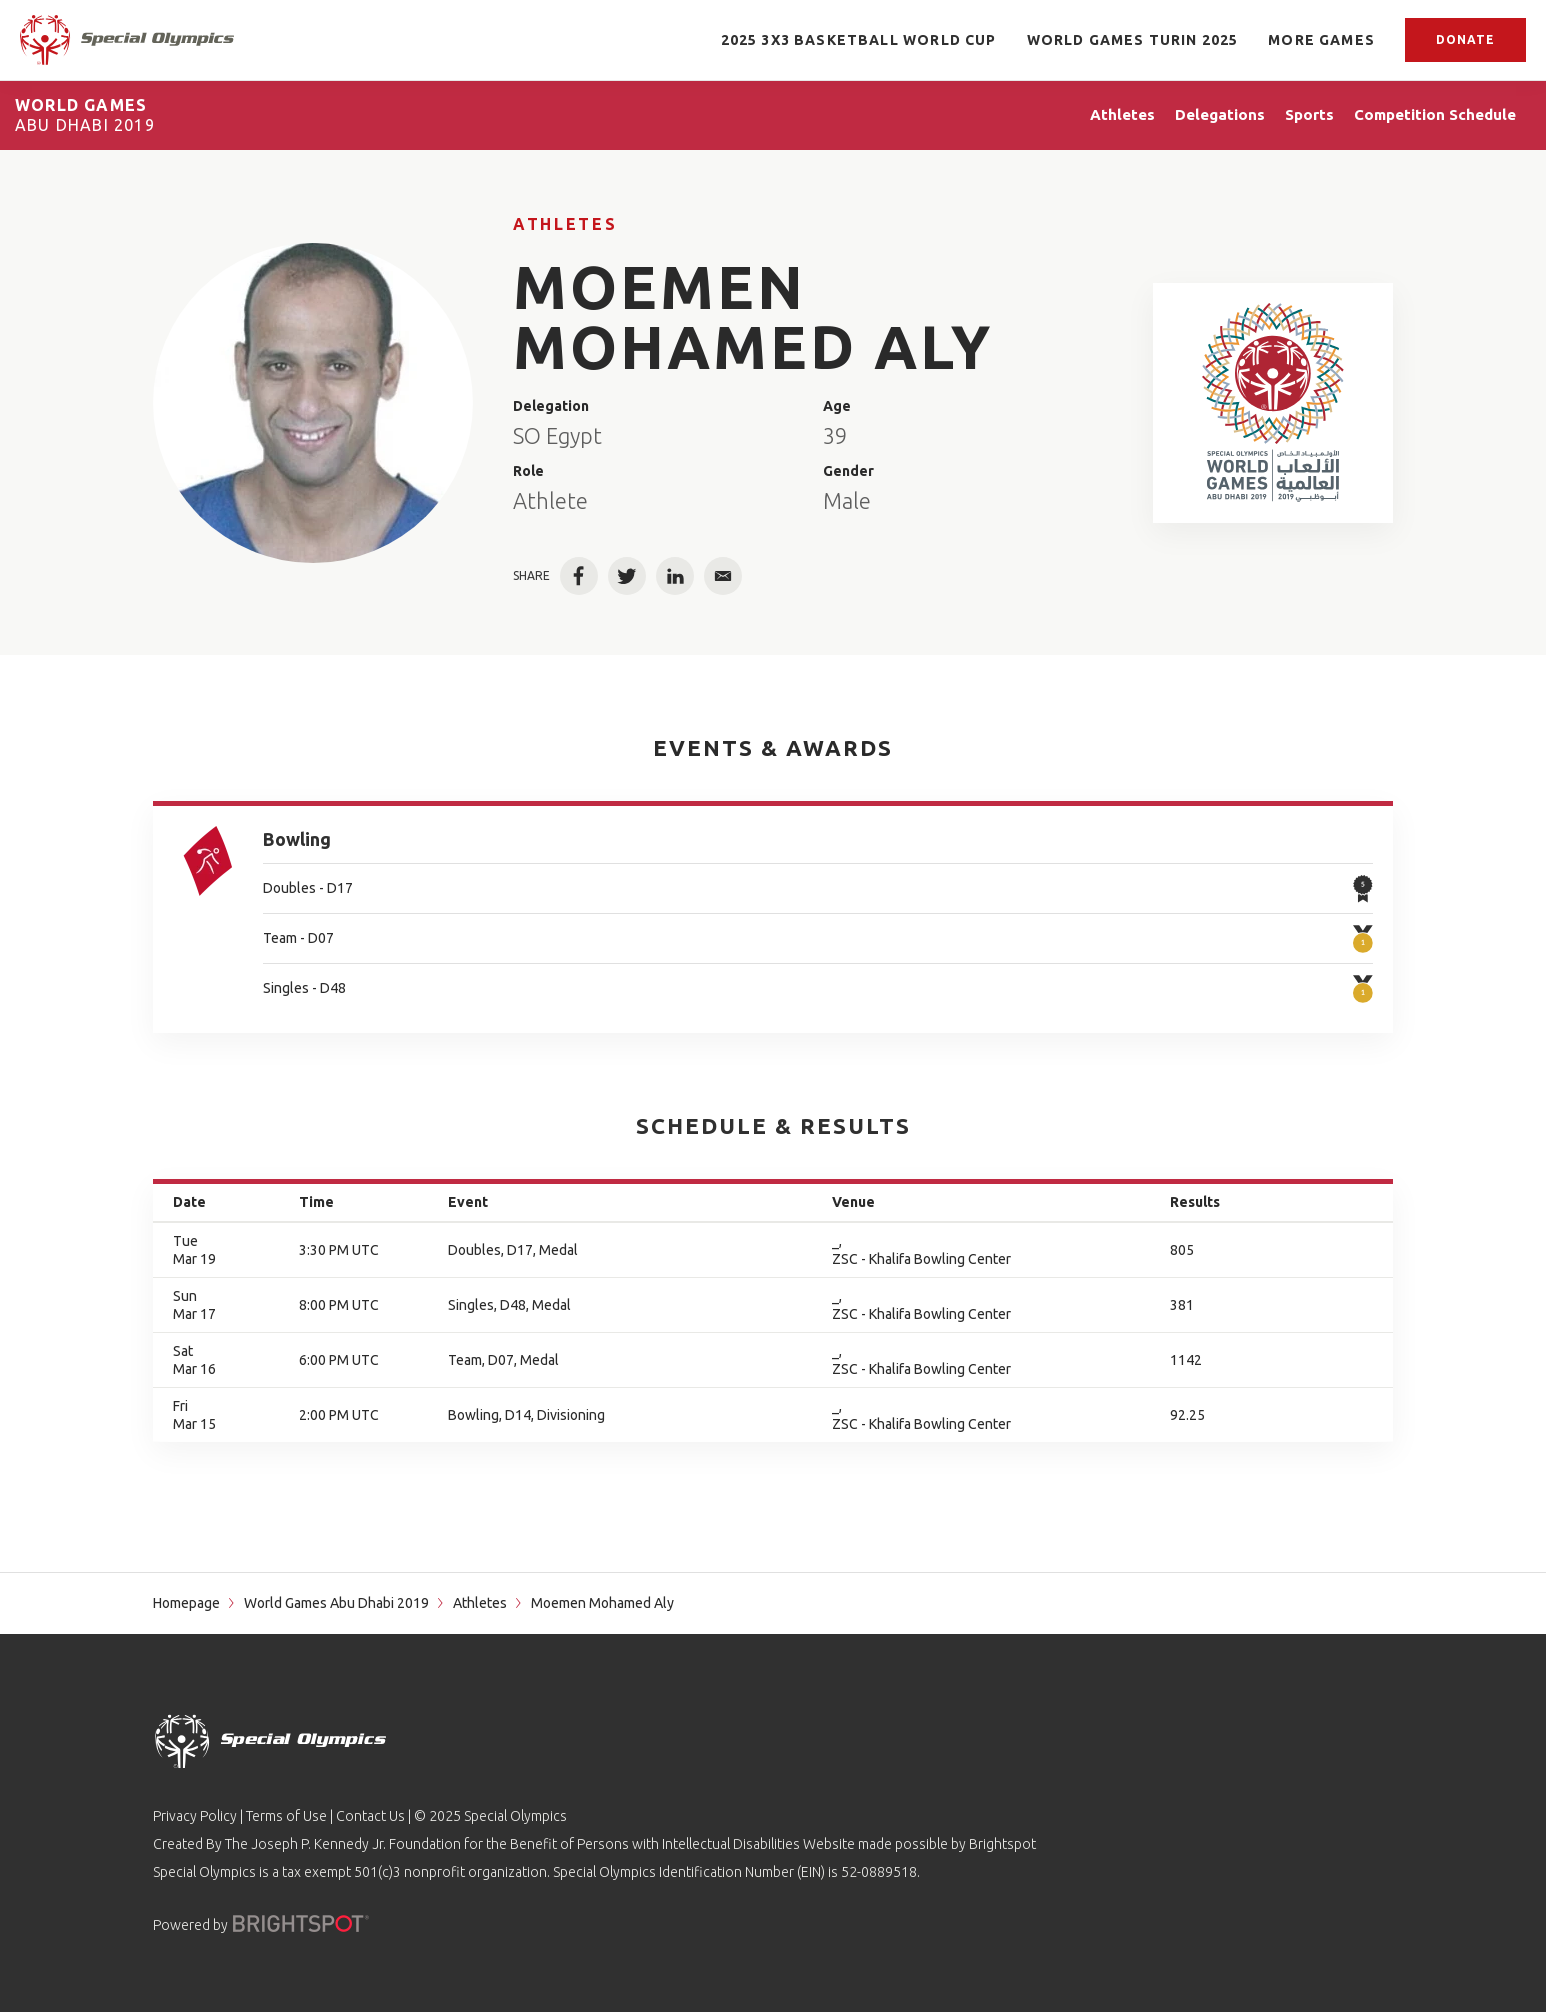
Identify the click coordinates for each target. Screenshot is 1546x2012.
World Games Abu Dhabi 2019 (336, 1603)
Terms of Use (286, 1816)
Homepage (186, 1603)
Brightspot (1002, 1844)
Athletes (565, 224)
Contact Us (370, 1816)
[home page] (127, 40)
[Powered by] (301, 1923)
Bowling (297, 839)
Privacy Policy (195, 1816)
